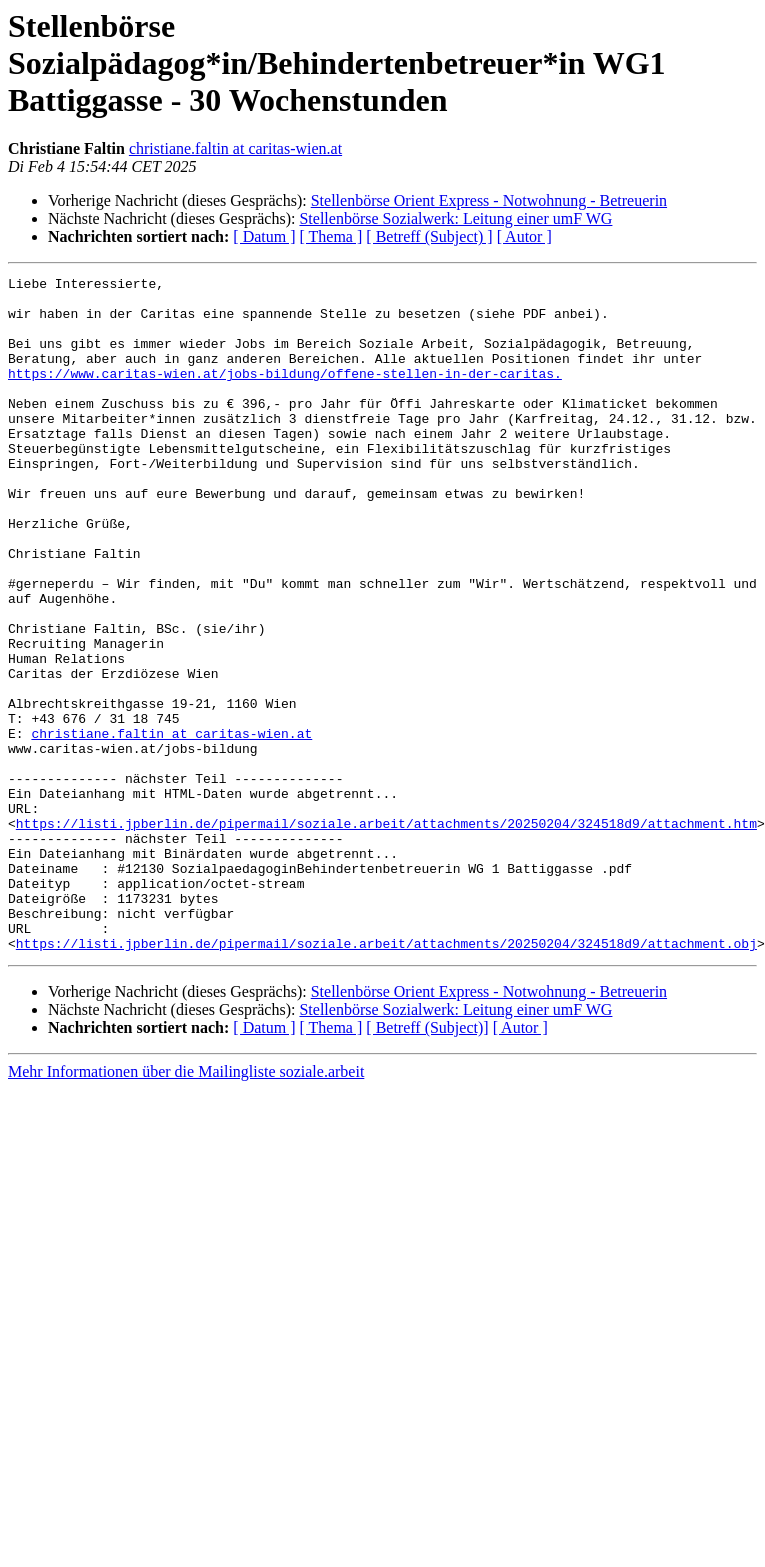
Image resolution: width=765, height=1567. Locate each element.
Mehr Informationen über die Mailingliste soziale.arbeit (186, 1206)
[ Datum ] (264, 236)
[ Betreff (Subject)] (427, 1162)
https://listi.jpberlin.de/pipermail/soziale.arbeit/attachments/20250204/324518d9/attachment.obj (386, 1078)
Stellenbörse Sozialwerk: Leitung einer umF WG (455, 218)
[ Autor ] (524, 236)
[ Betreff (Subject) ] (429, 236)
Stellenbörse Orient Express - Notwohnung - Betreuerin (489, 200)
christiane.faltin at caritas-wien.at (235, 148)
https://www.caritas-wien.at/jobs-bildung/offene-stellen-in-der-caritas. (285, 394)
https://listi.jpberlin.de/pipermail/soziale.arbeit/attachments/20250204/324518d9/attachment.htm (386, 934)
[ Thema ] (331, 236)
